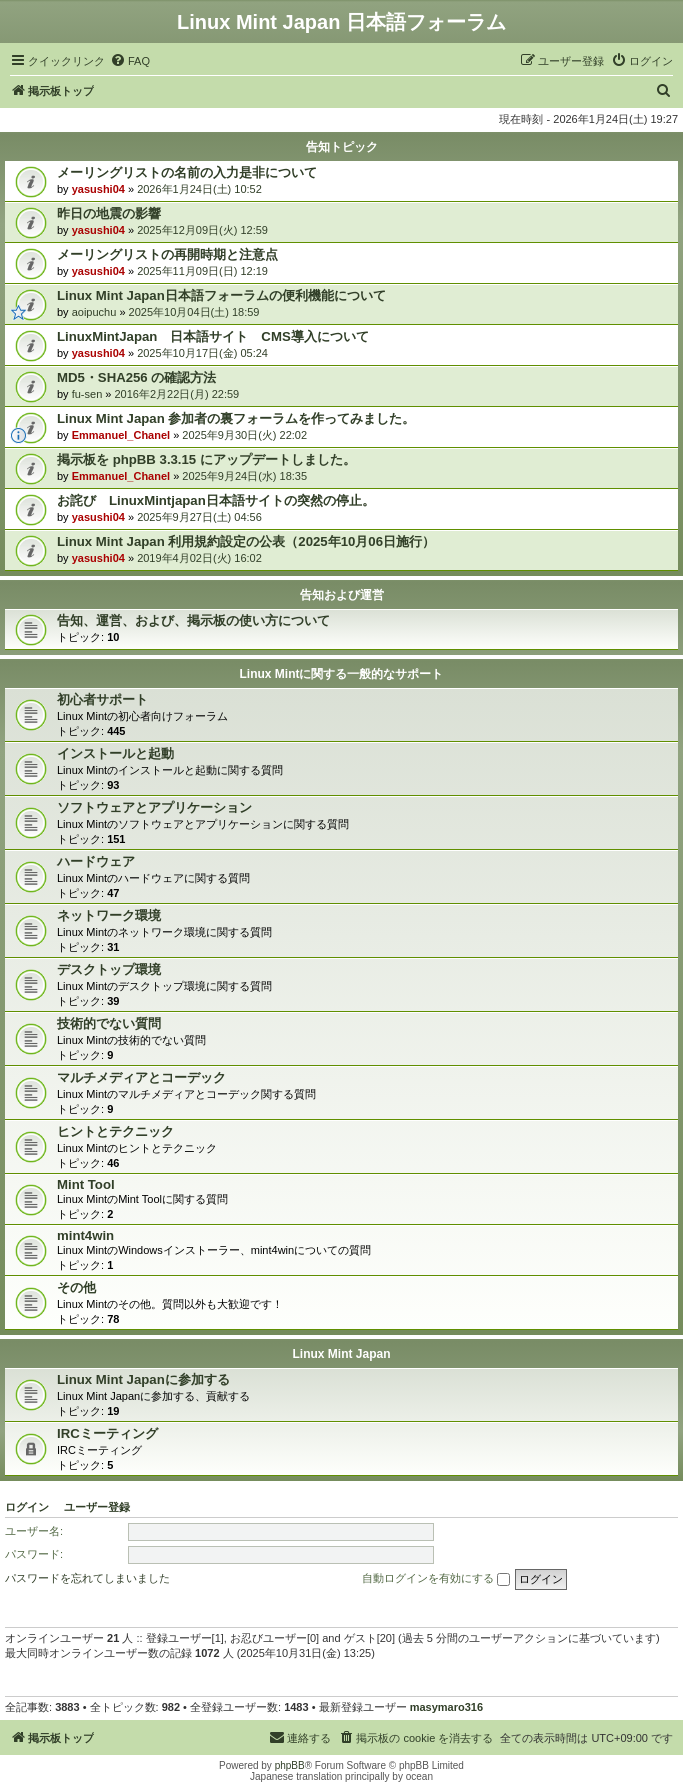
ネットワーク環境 (109, 915)
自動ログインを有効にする (436, 1579)
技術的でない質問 (109, 1023)
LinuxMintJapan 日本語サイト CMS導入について (213, 336)
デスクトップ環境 (109, 969)
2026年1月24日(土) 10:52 (199, 189)
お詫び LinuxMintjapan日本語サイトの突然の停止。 (216, 500)
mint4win (85, 1235)
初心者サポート (102, 699)
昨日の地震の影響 (109, 213)
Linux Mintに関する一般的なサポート (342, 674)
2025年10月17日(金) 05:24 (202, 353)
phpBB (290, 1765)
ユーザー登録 (97, 1507)
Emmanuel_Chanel (121, 435)
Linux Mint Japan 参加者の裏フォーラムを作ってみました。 (236, 418)
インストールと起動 (115, 753)
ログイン (27, 1507)
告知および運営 (342, 595)
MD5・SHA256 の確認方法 (136, 377)
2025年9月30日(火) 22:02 (244, 435)
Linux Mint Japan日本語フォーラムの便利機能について (221, 295)
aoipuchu (94, 312)
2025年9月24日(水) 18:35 (244, 476)
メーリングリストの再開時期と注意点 (167, 254)
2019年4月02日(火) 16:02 (199, 558)
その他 (76, 1287)
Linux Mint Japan (341, 1354)
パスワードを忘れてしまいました (87, 1578)
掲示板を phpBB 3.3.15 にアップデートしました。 (206, 459)
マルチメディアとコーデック (141, 1077)
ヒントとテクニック (115, 1131)
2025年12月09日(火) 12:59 (202, 230)
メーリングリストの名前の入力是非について (187, 172)
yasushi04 (98, 189)
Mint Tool (86, 1184)
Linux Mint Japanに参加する (143, 1379)
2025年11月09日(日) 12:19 (202, 271)
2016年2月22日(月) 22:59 (177, 394)
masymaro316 (446, 1707)
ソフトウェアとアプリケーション (154, 807)
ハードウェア (96, 861)
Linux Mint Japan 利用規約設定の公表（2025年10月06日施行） (246, 541)
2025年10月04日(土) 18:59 (194, 312)
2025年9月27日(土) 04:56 (199, 517)
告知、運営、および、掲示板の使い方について (193, 620)
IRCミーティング (107, 1433)
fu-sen (87, 394)
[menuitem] (130, 61)
